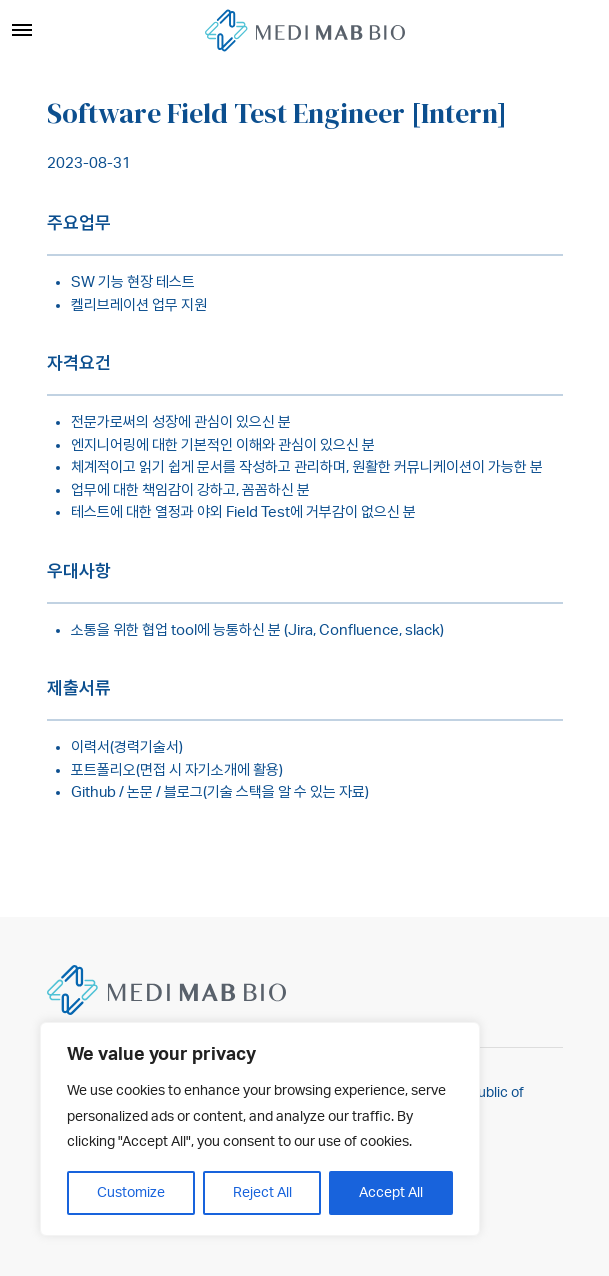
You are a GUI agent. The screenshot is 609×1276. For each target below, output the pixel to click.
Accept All (391, 1193)
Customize (131, 1193)
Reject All (262, 1193)
